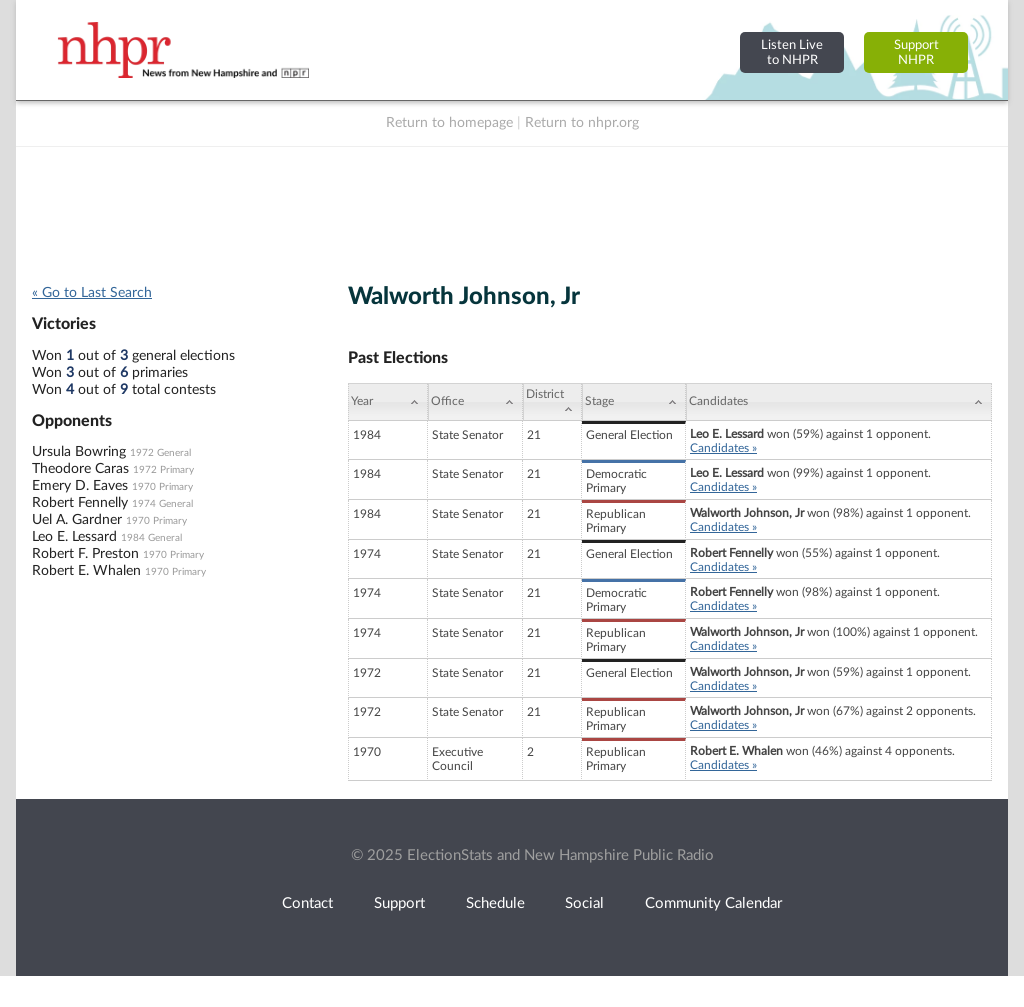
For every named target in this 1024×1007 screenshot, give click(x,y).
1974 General (162, 504)
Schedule (495, 903)
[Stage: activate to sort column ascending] (634, 402)
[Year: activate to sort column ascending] (388, 402)
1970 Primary (162, 487)
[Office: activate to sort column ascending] (475, 402)
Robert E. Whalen (86, 571)
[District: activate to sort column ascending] (552, 402)
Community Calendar (713, 903)
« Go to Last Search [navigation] (92, 293)
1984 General (151, 538)
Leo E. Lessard (74, 537)
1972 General (160, 453)
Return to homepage (449, 123)
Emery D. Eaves (80, 486)
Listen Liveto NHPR (792, 52)
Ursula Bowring (79, 452)
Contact (307, 903)
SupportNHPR (916, 52)
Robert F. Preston (85, 554)
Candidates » (723, 448)
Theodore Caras (80, 469)
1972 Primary (163, 470)
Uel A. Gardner (77, 520)
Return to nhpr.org (582, 123)
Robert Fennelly (80, 503)
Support (399, 903)
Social (584, 903)
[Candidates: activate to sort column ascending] (839, 402)
